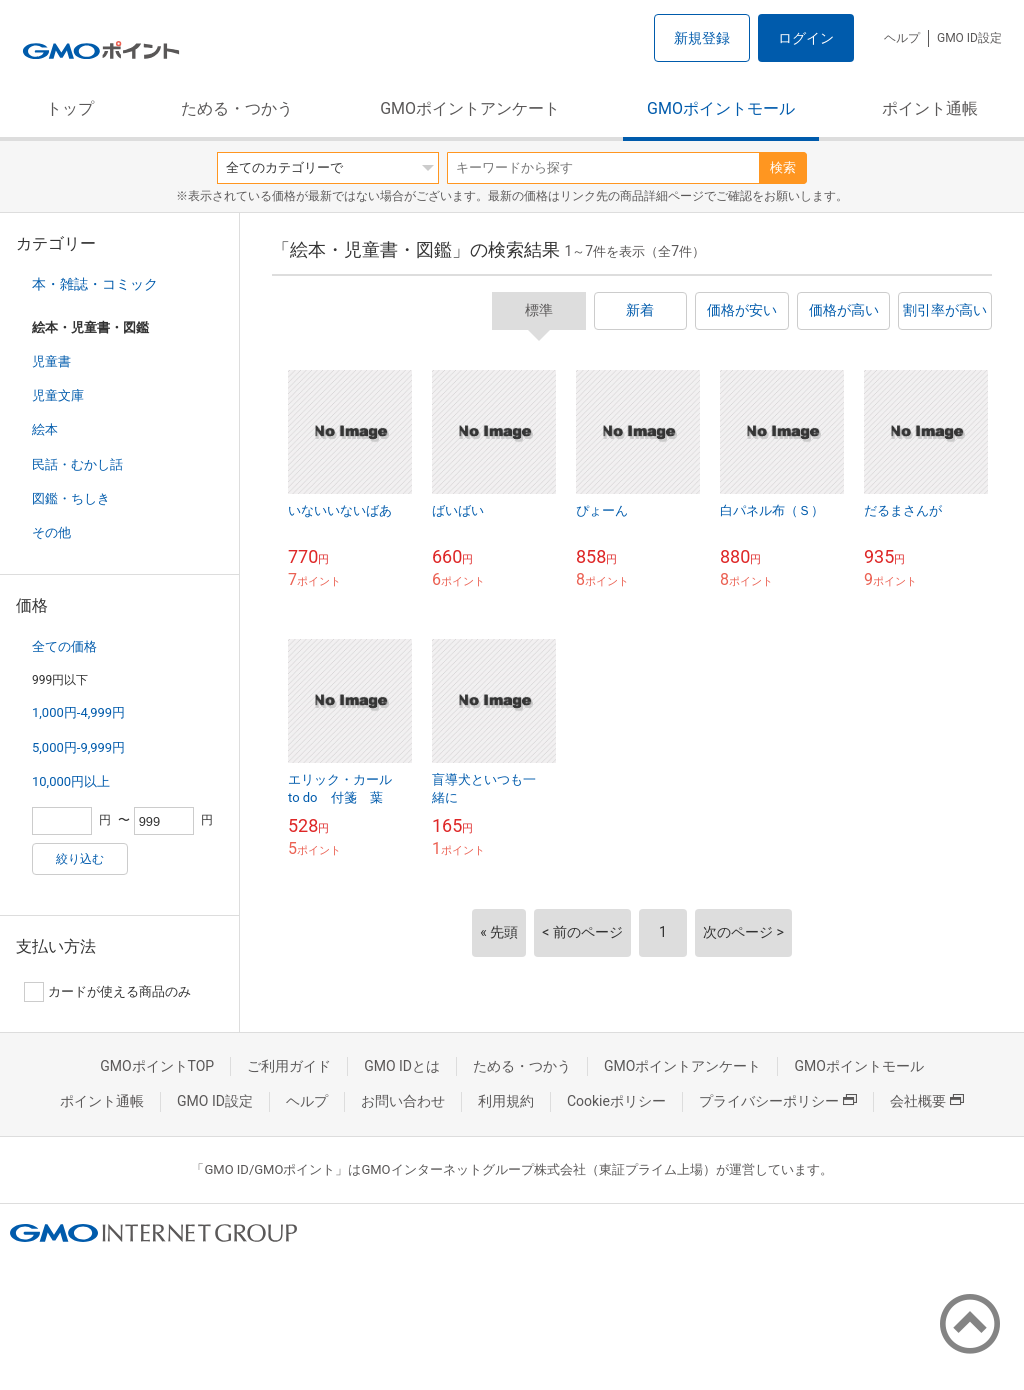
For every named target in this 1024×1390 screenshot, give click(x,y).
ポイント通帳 (930, 108)
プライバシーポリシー (778, 1101)
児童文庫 (58, 395)
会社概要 (927, 1101)
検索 (783, 167)
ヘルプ (902, 38)
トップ (70, 108)
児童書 (51, 361)
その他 (51, 532)
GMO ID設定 (969, 38)
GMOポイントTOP (157, 1066)
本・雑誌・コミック (95, 284)
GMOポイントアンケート (470, 108)
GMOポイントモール (721, 108)
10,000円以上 (71, 781)
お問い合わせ (403, 1101)
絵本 (45, 429)
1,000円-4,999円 (78, 712)
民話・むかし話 (77, 464)
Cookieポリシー (616, 1101)
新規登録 (702, 38)
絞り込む (80, 859)
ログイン (806, 38)
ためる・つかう (237, 108)
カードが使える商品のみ (107, 992)
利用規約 (506, 1101)
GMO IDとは (402, 1066)
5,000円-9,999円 (78, 747)
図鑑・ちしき (71, 498)
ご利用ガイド (289, 1066)
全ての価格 (64, 646)
